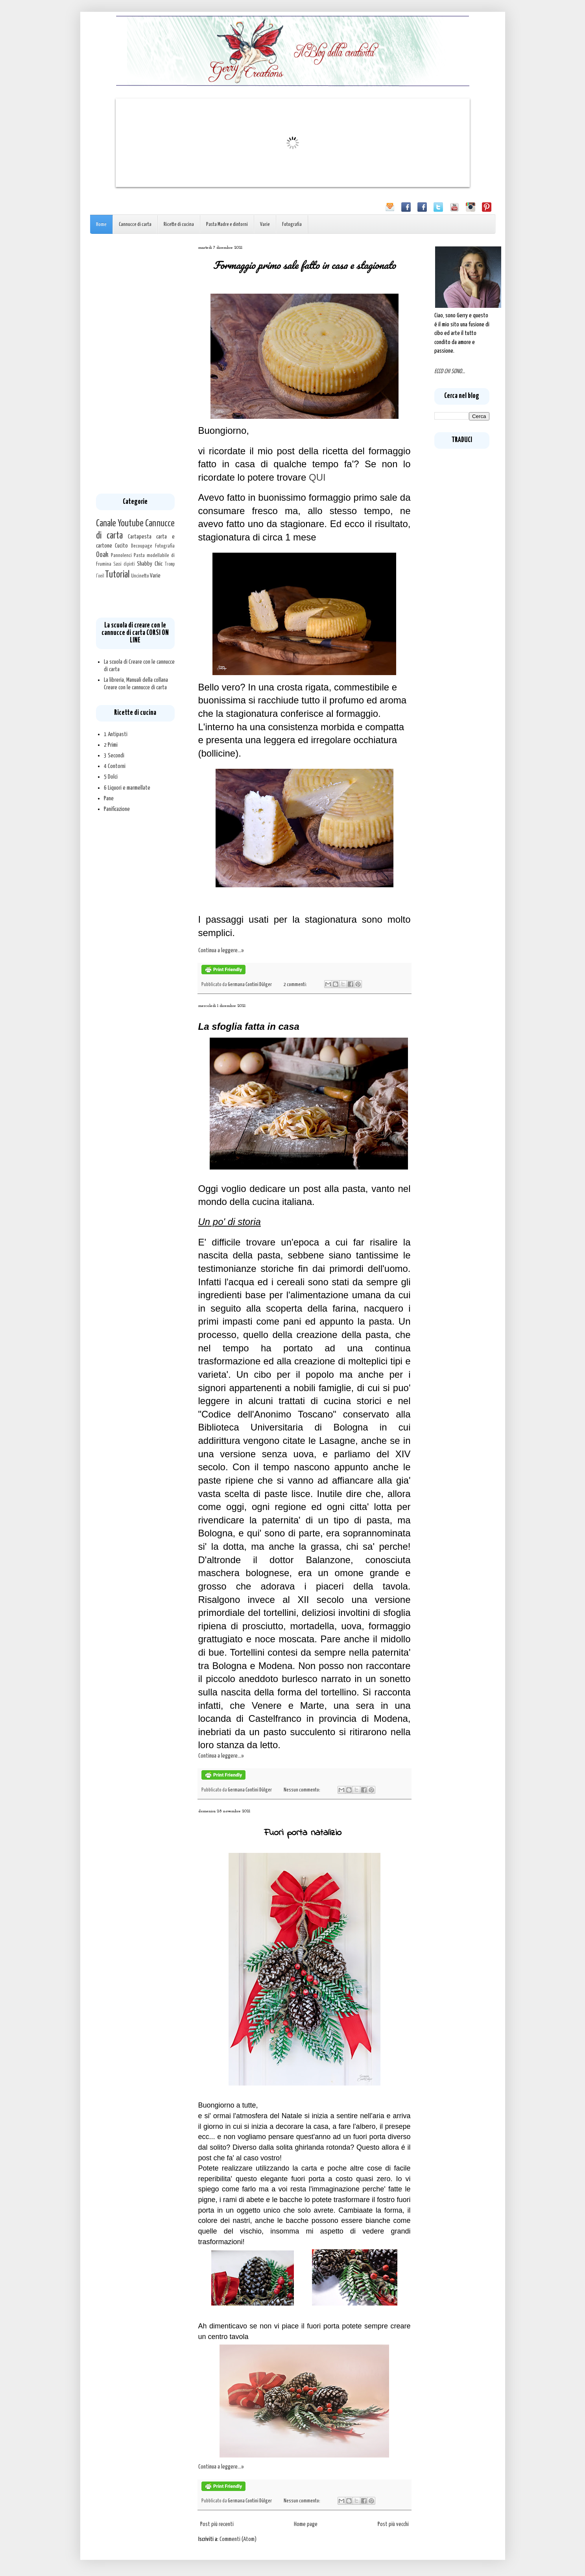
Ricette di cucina (179, 224)
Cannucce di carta (135, 224)
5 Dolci (111, 777)
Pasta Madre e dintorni (227, 224)
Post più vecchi (393, 2524)
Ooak (102, 555)
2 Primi (111, 745)
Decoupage (141, 546)
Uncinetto (140, 576)
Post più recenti (217, 2524)
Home (101, 224)
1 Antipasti (115, 734)
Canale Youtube (120, 523)
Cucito (121, 546)
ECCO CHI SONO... (449, 371)
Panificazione (117, 809)
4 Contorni (114, 766)
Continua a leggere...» (221, 950)
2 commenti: (296, 984)
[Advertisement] (135, 364)
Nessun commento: (302, 1790)
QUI (317, 477)
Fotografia (292, 224)
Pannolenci (121, 555)
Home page (305, 2524)
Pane (109, 798)
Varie (265, 224)
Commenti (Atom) (238, 2539)
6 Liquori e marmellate (127, 788)
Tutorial (117, 574)
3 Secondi (114, 756)
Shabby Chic (149, 564)
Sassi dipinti (124, 564)
